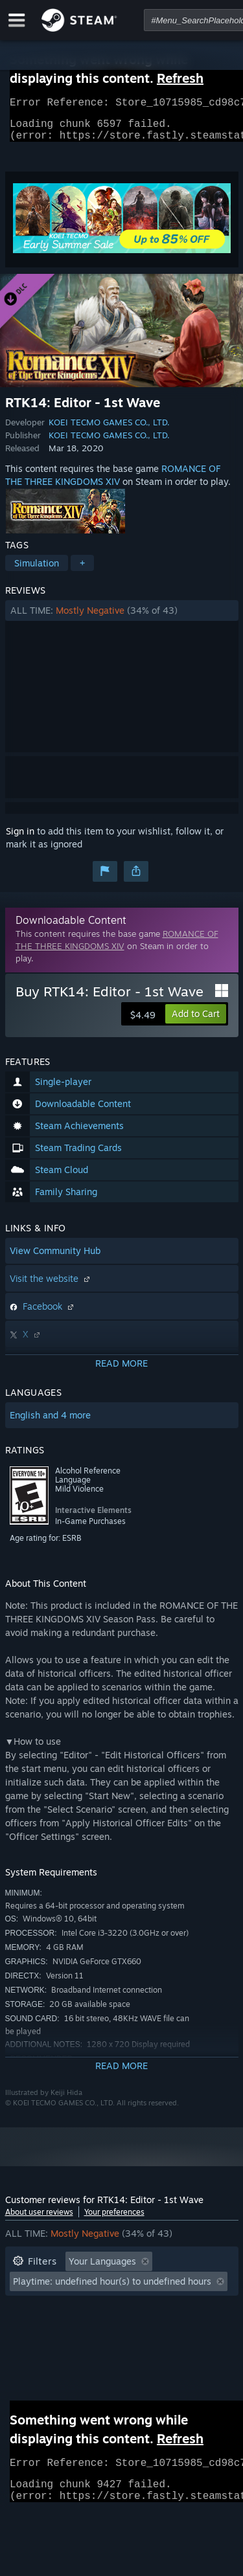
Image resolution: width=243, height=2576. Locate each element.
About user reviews (39, 2219)
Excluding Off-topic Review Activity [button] (87, 2288)
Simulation (36, 570)
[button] (121, 618)
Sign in (20, 838)
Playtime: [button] (32, 2308)
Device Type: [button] (40, 2347)
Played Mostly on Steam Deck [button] (140, 2308)
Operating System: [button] (52, 2327)
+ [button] (82, 570)
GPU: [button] (172, 2327)
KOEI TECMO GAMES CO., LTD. (109, 430)
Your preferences (114, 2219)
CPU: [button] (127, 2327)
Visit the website (51, 1286)
